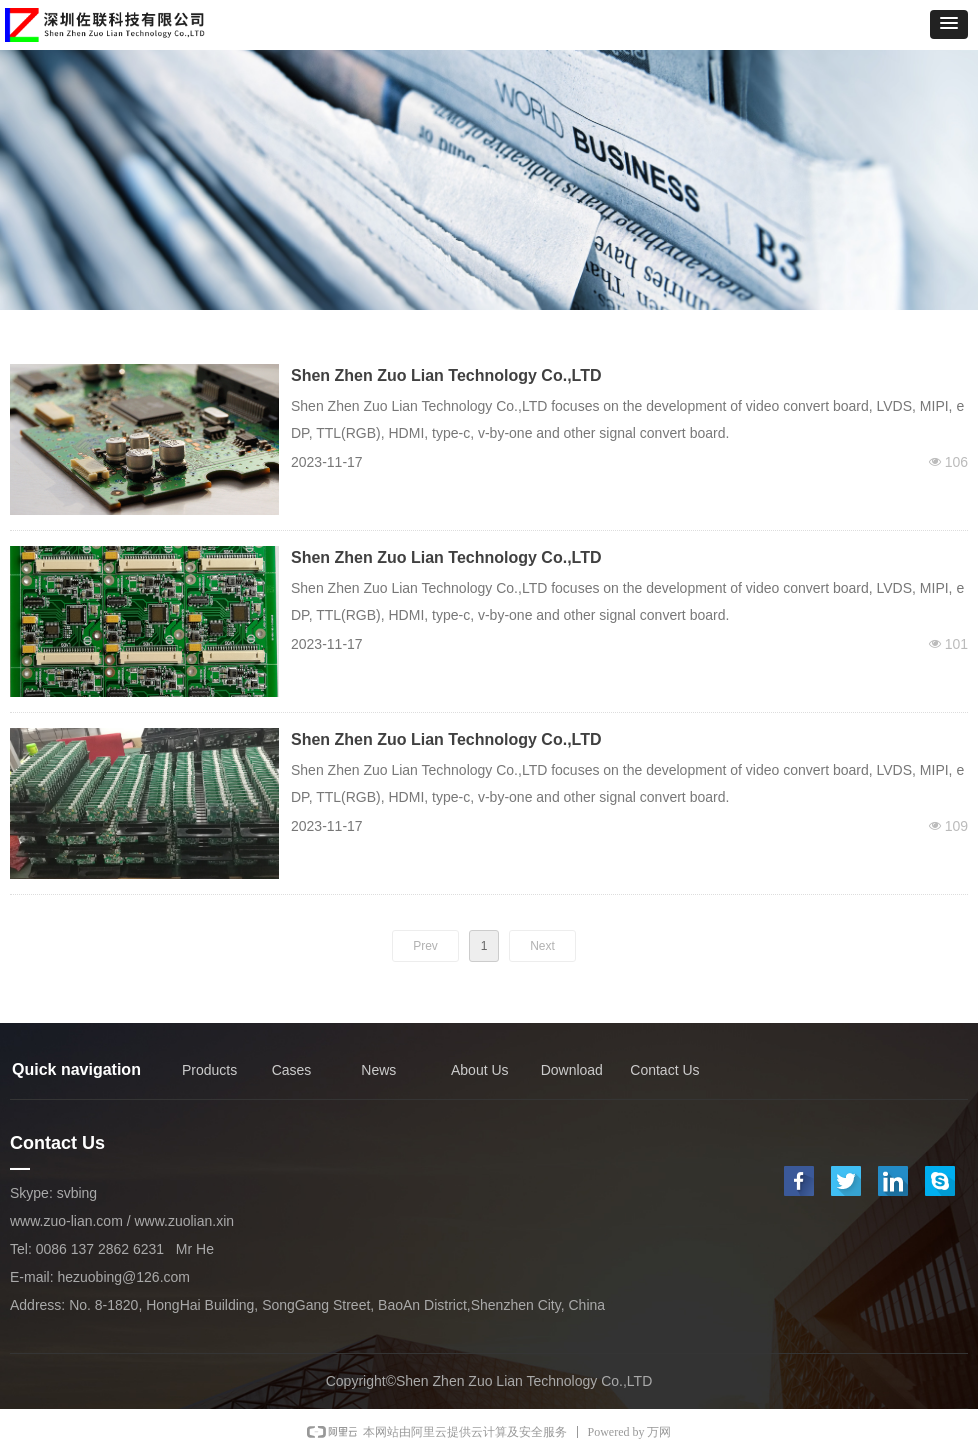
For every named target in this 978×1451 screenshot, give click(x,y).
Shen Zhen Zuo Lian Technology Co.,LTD (446, 375)
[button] (949, 24)
